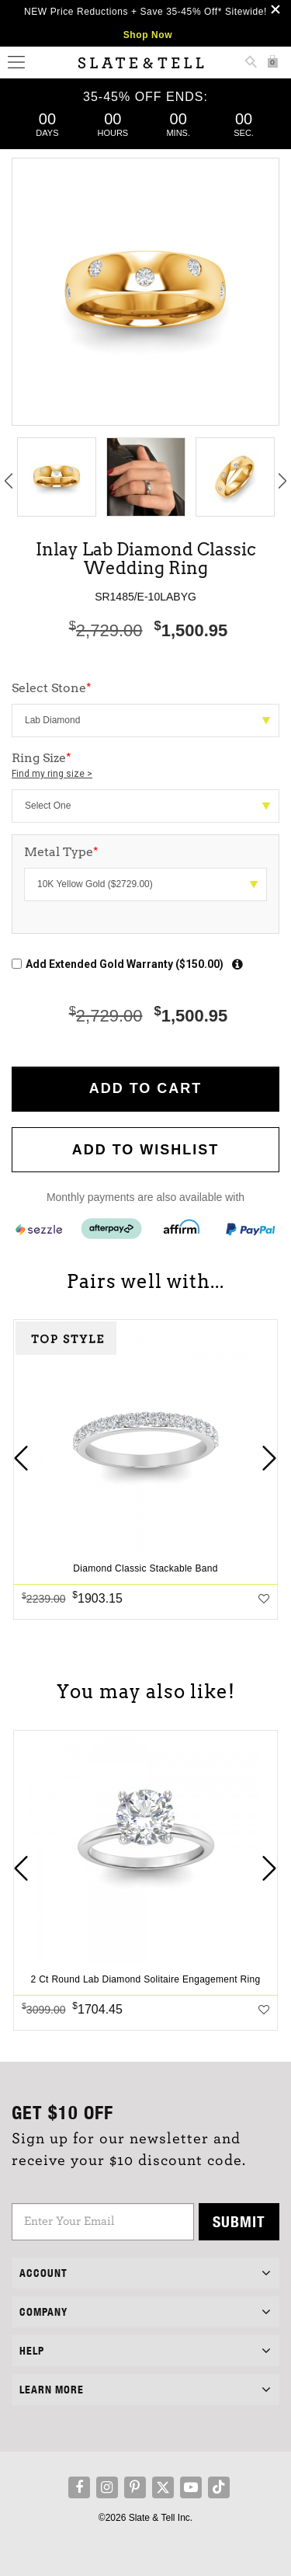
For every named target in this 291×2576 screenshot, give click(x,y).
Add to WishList (146, 1149)
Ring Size (145, 766)
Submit (239, 2221)
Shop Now (147, 35)
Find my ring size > (52, 773)
